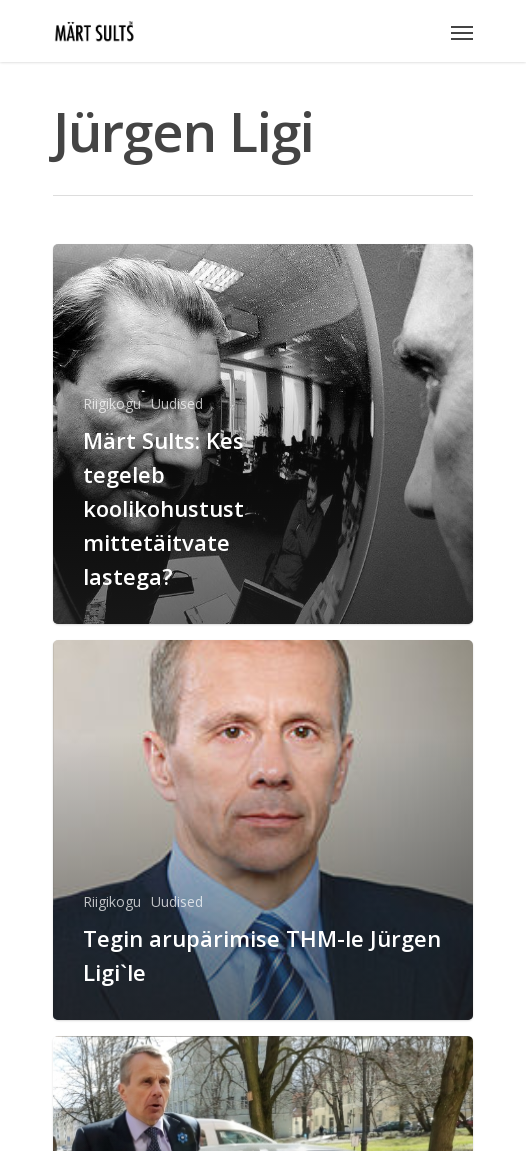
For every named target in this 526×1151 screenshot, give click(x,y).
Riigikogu (112, 403)
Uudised (177, 403)
